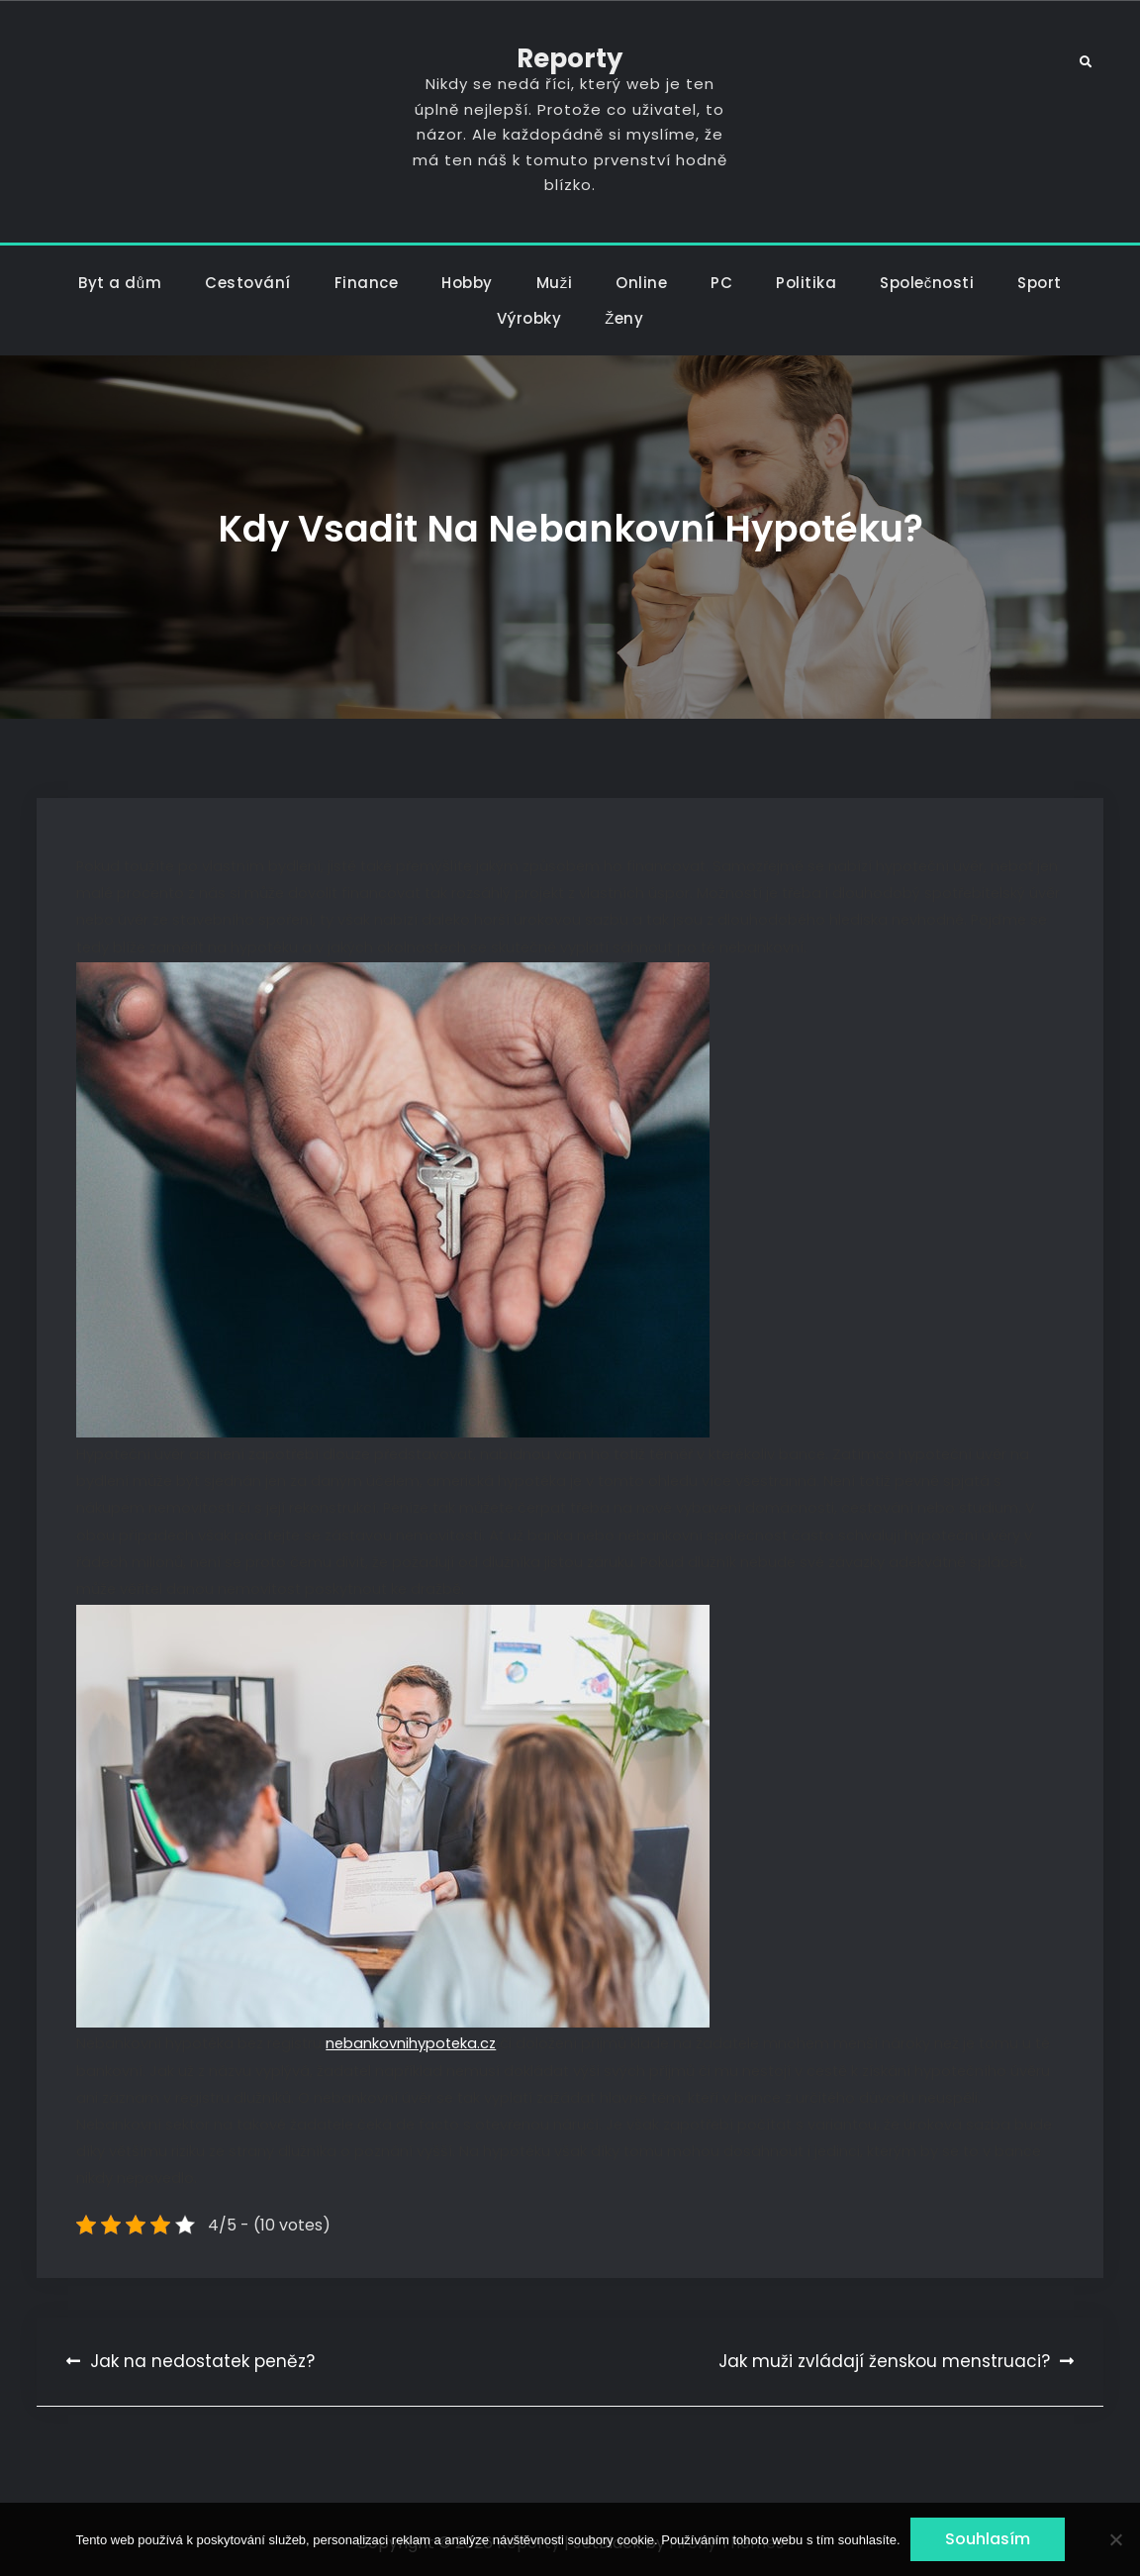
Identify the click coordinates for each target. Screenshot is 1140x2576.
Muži (554, 282)
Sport (1039, 282)
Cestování (248, 282)
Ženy (624, 318)
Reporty (569, 58)
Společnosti (927, 282)
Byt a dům (119, 282)
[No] (1115, 2539)
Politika (806, 282)
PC (721, 282)
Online (641, 282)
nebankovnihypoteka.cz (411, 2043)
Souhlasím (987, 2538)
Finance (366, 282)
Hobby (467, 282)
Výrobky (529, 318)
